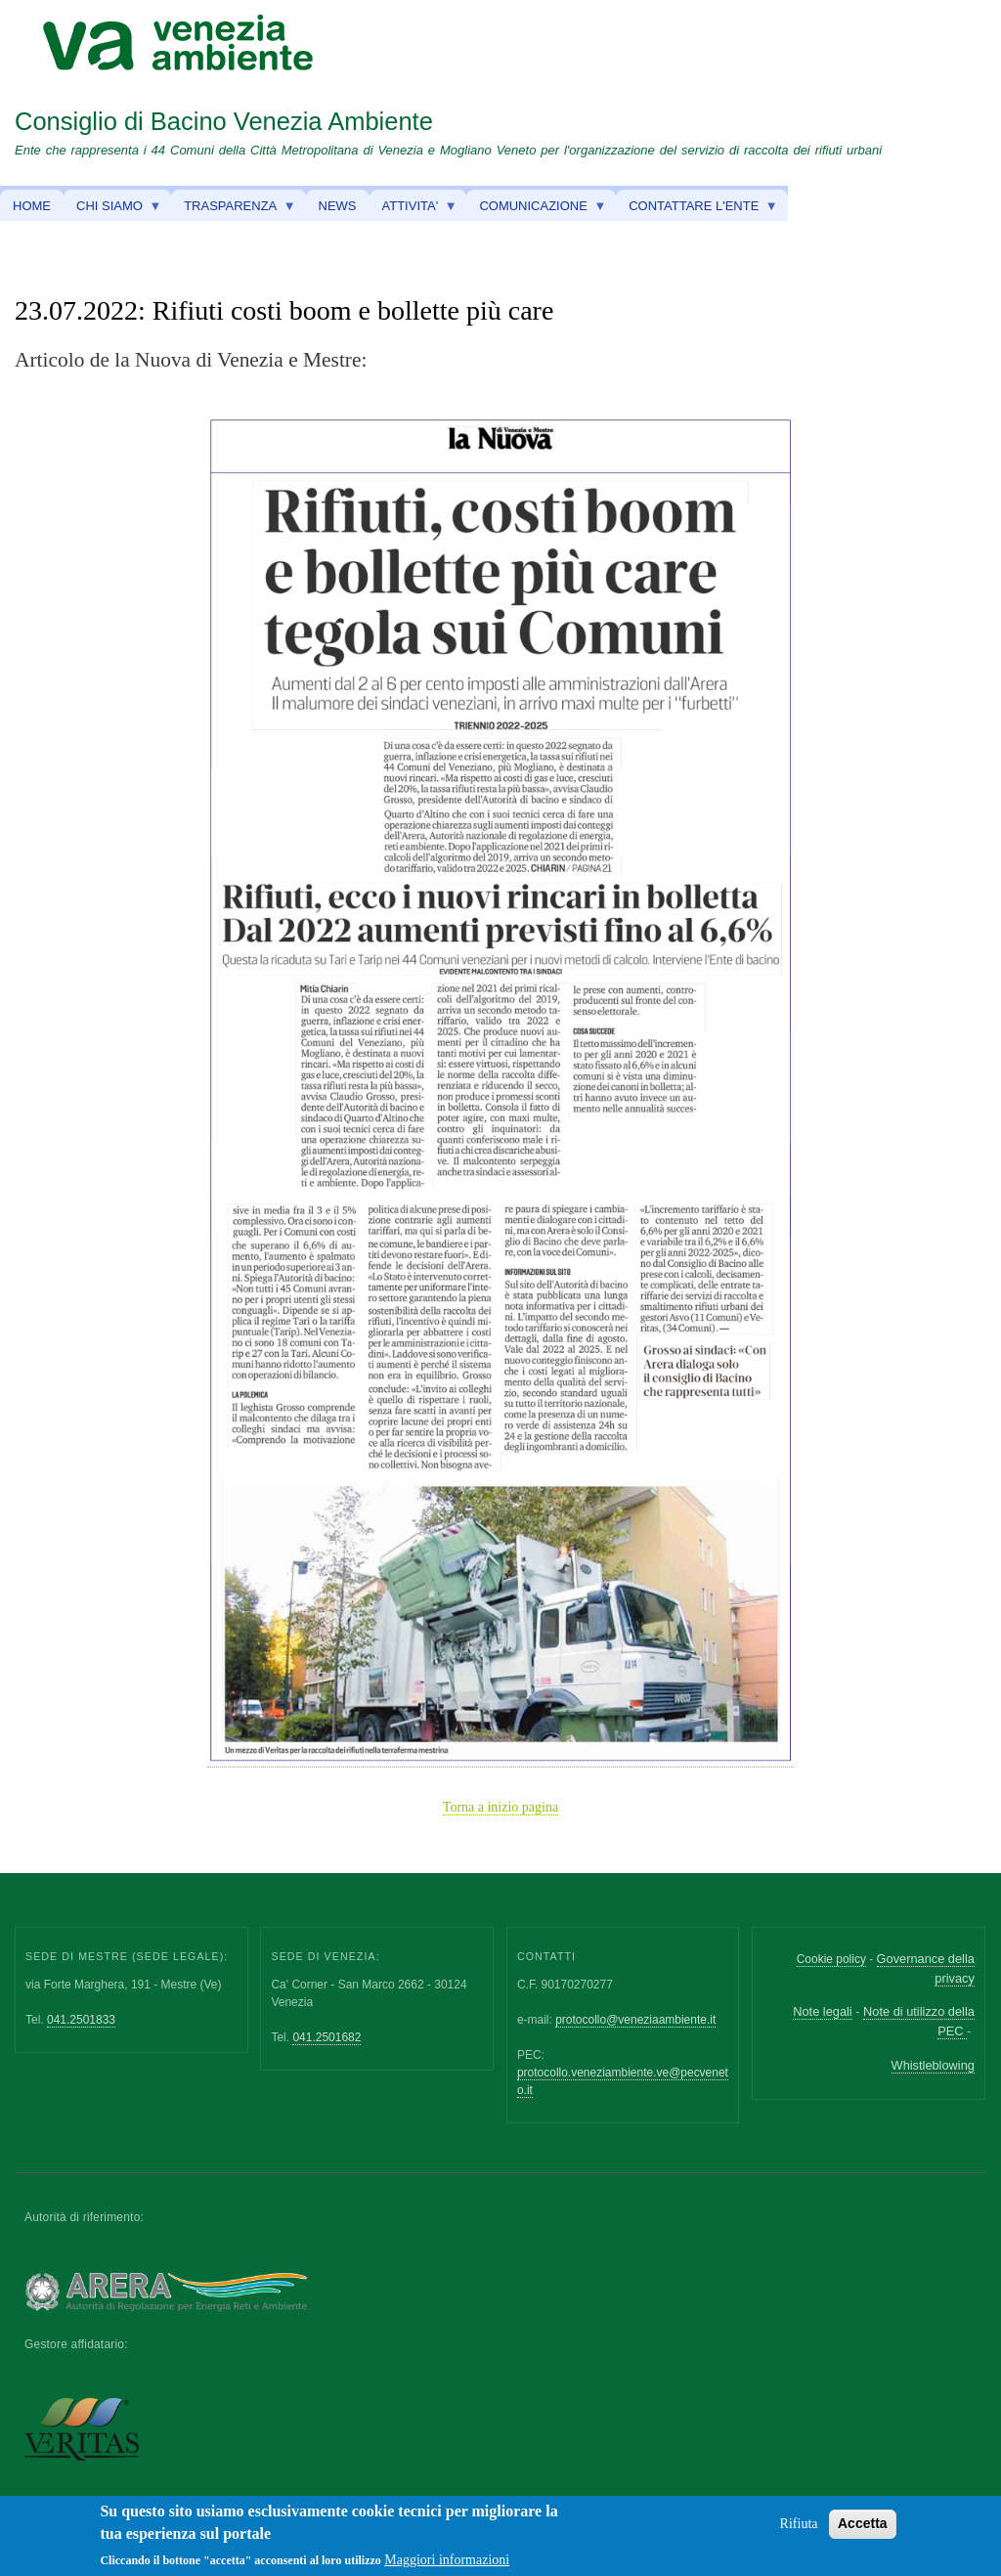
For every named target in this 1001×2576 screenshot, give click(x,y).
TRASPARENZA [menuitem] (233, 210)
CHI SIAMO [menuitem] (112, 210)
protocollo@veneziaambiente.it (635, 2020)
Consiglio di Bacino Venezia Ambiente (224, 121)
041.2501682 (326, 2037)
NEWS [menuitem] (338, 205)
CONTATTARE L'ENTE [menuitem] (697, 210)
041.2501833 (81, 2020)
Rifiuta (799, 2527)
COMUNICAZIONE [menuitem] (536, 210)
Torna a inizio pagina (500, 1807)
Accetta (863, 2527)
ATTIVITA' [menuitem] (413, 210)
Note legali (822, 2011)
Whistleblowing (933, 2065)
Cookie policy (831, 1959)
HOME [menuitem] (32, 205)
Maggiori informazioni (446, 2563)
